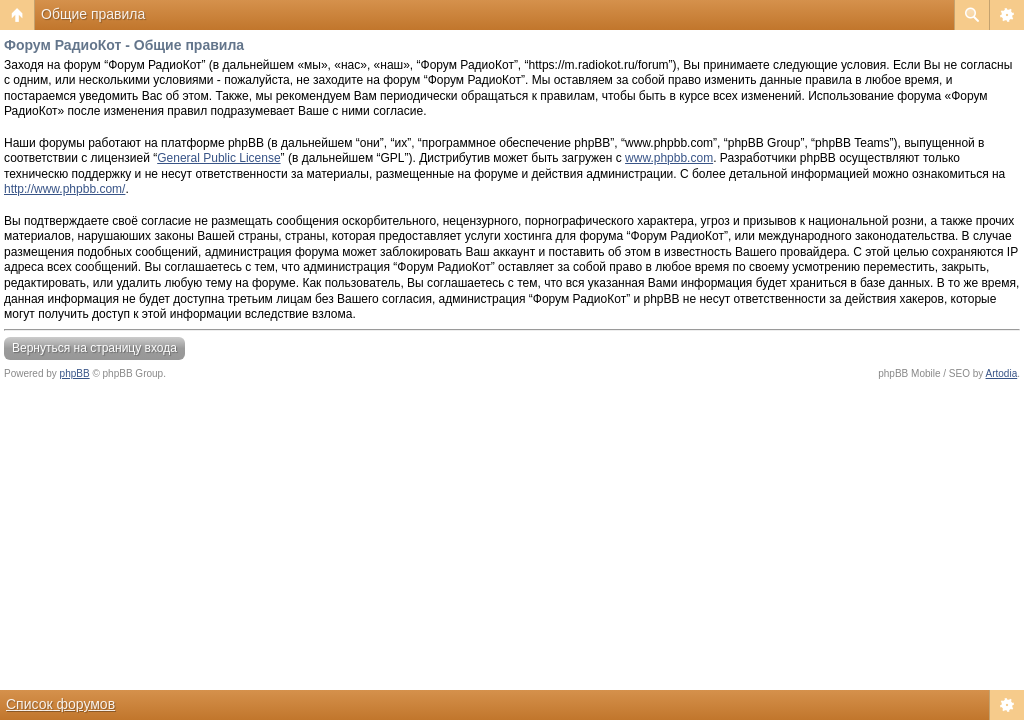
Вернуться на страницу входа (94, 348)
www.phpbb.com (669, 158)
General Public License (218, 158)
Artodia (1002, 373)
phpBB (75, 373)
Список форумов (60, 704)
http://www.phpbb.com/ (64, 189)
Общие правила (93, 14)
